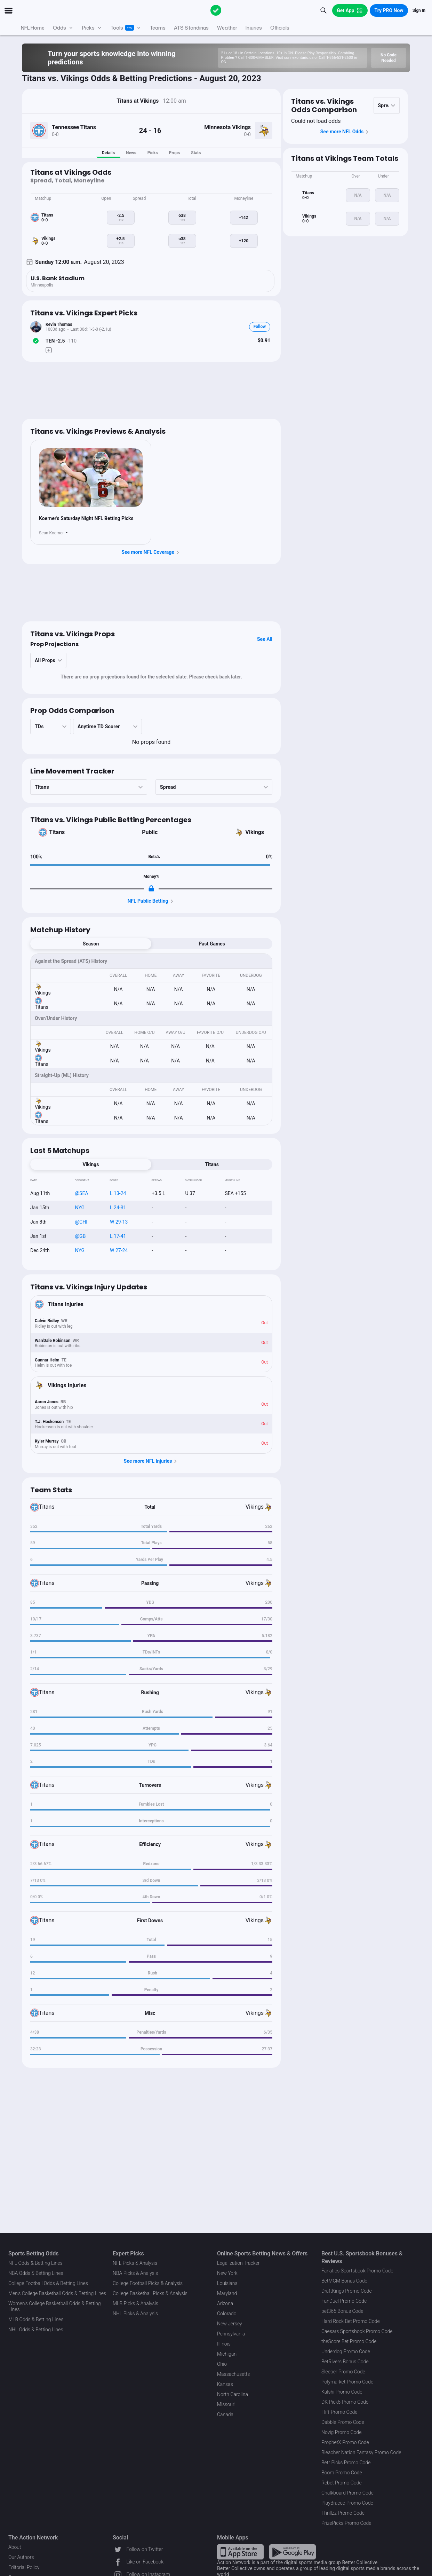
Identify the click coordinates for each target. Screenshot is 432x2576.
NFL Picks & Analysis (135, 2263)
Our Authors (21, 2557)
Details (108, 152)
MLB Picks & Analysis (135, 2303)
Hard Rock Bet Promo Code (350, 2321)
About (14, 2547)
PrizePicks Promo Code (346, 2523)
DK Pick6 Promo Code (344, 2402)
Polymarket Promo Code (347, 2382)
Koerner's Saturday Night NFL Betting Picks (86, 518)
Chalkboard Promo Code (347, 2493)
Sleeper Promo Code (343, 2371)
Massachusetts (233, 2374)
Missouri (226, 2404)
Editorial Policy (23, 2567)
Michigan (227, 2354)
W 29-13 (119, 1222)
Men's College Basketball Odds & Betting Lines (57, 2293)
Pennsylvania (231, 2334)
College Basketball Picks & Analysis (150, 2293)
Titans (57, 832)
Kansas (225, 2384)
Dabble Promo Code (342, 2422)
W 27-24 (119, 1250)
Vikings (254, 832)
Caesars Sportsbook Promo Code (357, 2331)
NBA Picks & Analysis (135, 2273)
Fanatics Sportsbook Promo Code (357, 2270)
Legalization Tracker (238, 2263)
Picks (152, 152)
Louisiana (227, 2283)
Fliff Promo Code (339, 2412)
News (131, 152)
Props (174, 152)
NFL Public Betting (151, 901)
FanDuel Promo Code (344, 2301)
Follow (260, 326)
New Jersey (229, 2323)
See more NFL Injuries (151, 1461)
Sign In (419, 10)
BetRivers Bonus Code (345, 2361)
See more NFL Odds (345, 131)
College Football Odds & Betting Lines (48, 2283)
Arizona (225, 2303)
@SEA (81, 1193)
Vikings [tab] (90, 1164)
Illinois (224, 2344)
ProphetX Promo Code (345, 2442)
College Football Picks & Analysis (148, 2283)
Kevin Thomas (59, 324)
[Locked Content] (151, 888)
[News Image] (91, 477)
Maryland (227, 2293)
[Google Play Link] (292, 2551)
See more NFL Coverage (151, 552)
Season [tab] (91, 944)
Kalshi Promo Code (341, 2392)
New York (227, 2273)
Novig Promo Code (341, 2432)
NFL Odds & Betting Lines (35, 2263)
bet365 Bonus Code (342, 2311)
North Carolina (232, 2394)
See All (264, 639)
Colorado (226, 2313)
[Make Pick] (49, 350)
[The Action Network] (216, 10)
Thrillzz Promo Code (343, 2513)
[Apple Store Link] (240, 2551)
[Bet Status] (36, 341)
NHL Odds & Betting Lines (35, 2329)
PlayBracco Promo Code (347, 2503)
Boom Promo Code (341, 2472)
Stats (196, 152)
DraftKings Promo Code (346, 2291)
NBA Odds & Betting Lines (35, 2273)
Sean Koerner (51, 533)
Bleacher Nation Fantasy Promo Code (361, 2452)
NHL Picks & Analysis (135, 2313)
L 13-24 (118, 1193)
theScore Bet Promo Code (348, 2341)
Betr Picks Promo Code (345, 2462)
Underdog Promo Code (345, 2351)
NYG (80, 1207)
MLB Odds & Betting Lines (35, 2319)
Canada (225, 2414)
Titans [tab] (212, 1164)
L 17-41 (118, 1236)
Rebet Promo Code (341, 2482)
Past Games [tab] (212, 944)
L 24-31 (118, 1207)
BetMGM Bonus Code (344, 2281)
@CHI (81, 1222)
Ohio (222, 2364)
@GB (80, 1236)
